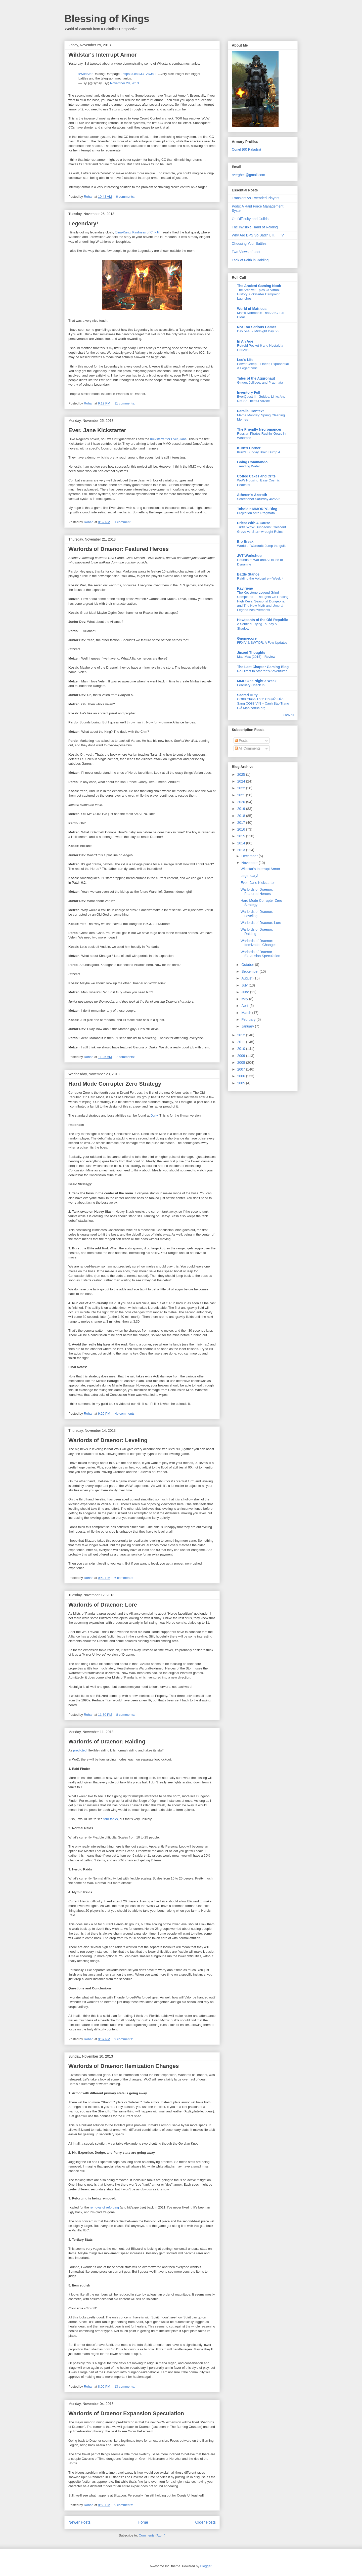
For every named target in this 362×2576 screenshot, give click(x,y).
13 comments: (125, 2386)
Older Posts (205, 2522)
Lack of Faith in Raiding (250, 260)
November (249, 863)
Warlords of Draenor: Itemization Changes (123, 2066)
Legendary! (83, 223)
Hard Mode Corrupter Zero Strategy (114, 1084)
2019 (241, 809)
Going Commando (252, 462)
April (245, 1006)
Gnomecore (247, 638)
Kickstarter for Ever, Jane (168, 439)
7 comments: (125, 1057)
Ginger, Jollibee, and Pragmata (260, 382)
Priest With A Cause (253, 523)
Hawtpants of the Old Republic (262, 620)
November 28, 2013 (124, 83)
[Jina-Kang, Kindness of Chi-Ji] (137, 232)
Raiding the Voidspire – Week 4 (260, 578)
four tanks (110, 1819)
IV (282, 235)
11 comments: (125, 403)
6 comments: (125, 196)
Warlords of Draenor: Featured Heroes (118, 549)
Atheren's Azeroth (252, 495)
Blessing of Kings (106, 18)
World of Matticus (251, 309)
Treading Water (248, 466)
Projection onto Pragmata (256, 513)
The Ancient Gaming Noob (259, 286)
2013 (241, 850)
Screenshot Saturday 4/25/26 (258, 499)
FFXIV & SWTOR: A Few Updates (262, 642)
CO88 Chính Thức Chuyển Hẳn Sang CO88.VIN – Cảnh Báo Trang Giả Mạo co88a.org (263, 703)
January (248, 1026)
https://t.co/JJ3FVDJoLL (140, 74)
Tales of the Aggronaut (256, 378)
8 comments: (126, 1714)
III (277, 235)
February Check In (250, 685)
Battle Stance (248, 574)
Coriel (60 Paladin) (246, 149)
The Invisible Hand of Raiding (255, 227)
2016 (241, 829)
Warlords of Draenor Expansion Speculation (126, 2413)
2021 (241, 795)
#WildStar (85, 74)
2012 (241, 1035)
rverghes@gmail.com (248, 175)
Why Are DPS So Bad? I (251, 235)
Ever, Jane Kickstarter (97, 430)
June (245, 992)
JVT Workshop (249, 556)
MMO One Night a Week (257, 681)
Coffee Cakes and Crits (256, 476)
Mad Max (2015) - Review (256, 657)
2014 (241, 843)
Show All (289, 714)
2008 (241, 1062)
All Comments (247, 748)
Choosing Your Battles (249, 243)
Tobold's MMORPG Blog (257, 509)
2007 (241, 1069)
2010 (241, 1049)
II (273, 235)
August (247, 978)
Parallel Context (250, 411)
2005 (241, 1083)
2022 (241, 788)
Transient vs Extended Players (255, 198)
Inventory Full (248, 392)
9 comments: (124, 2039)
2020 (241, 802)
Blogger (205, 2566)
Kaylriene (245, 588)
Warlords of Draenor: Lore (102, 1605)
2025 (241, 774)
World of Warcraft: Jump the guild (262, 546)
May (245, 999)
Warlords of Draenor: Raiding (106, 1741)
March (246, 1013)
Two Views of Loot (246, 252)
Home (143, 2522)
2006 (241, 1076)
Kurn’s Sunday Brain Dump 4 (258, 452)
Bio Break (245, 542)
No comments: (125, 1413)
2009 (241, 1056)
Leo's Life (245, 360)
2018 (241, 816)
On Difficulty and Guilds (250, 219)
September (250, 971)
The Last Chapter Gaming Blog (263, 667)
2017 (241, 823)
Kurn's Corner (249, 448)
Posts (241, 741)
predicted (79, 1750)
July (245, 985)
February (248, 1019)
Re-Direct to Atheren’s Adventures (262, 671)
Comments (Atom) (152, 2535)
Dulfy (154, 1115)
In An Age (245, 341)
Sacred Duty (247, 695)
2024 (241, 781)
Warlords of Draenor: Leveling (108, 1440)
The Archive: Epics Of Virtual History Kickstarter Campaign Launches (258, 294)
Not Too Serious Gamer (256, 327)
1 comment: (123, 522)
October (248, 965)
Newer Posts (79, 2522)
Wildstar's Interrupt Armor (102, 55)
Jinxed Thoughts (251, 652)
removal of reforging (104, 2207)
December (249, 856)
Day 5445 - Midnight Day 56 (258, 331)
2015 (241, 836)
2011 (241, 1042)
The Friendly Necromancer (259, 429)
